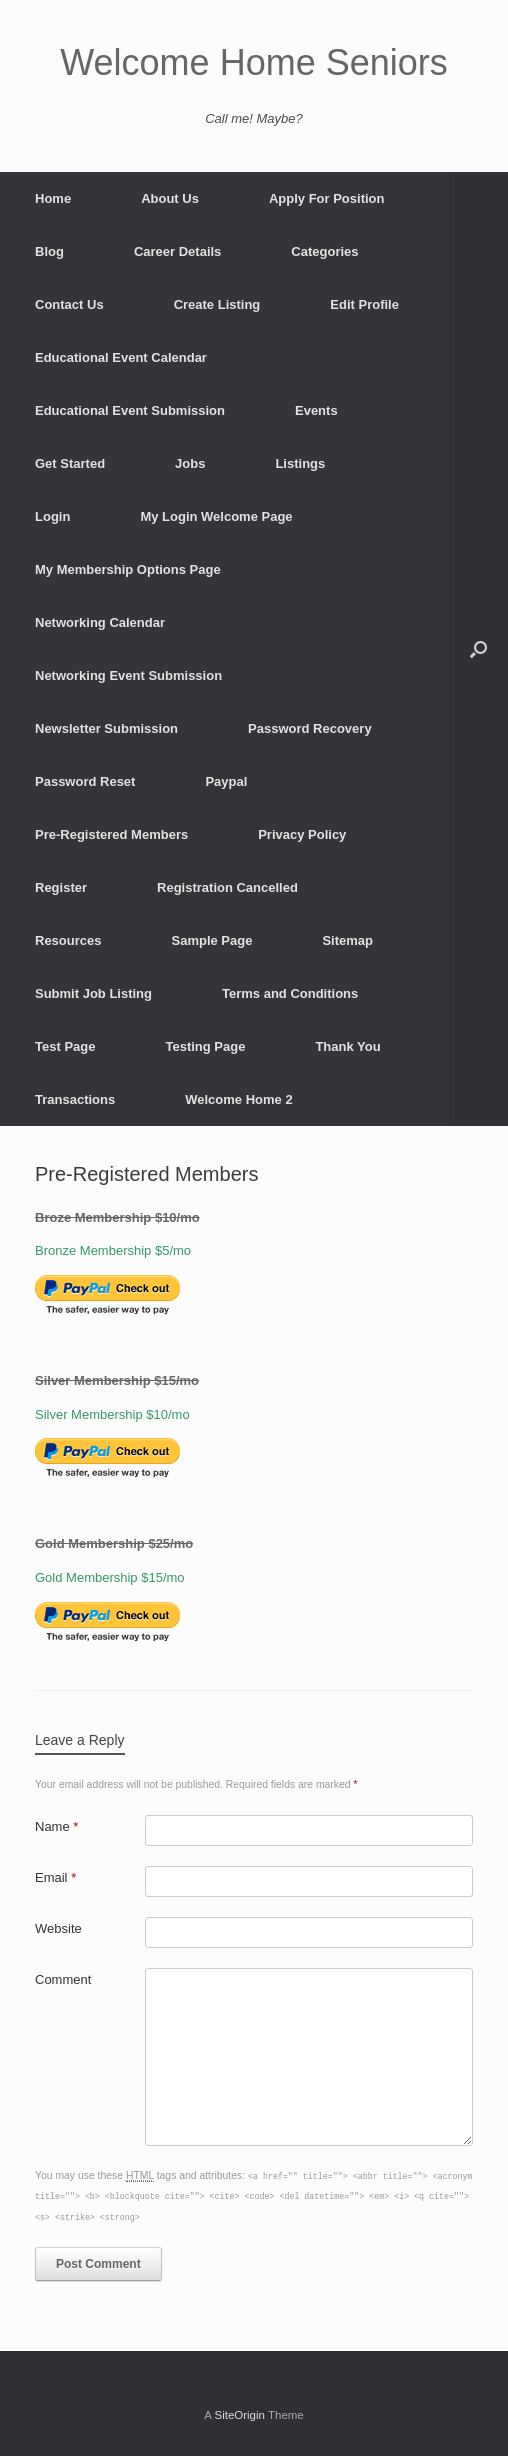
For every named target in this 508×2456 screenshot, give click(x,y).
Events (316, 410)
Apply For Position (327, 198)
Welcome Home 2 (238, 1099)
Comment (63, 1979)
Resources (68, 940)
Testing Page (205, 1046)
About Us (170, 198)
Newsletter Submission (106, 728)
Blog (49, 251)
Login (52, 516)
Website (58, 1928)
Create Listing (217, 304)
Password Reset (85, 781)
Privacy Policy (302, 834)
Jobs (190, 463)
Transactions (75, 1099)
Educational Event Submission (130, 410)
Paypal (226, 781)
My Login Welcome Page (216, 516)
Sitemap (347, 940)
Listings (300, 463)
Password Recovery (310, 728)
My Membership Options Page (128, 569)
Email (55, 1877)
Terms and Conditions (290, 993)
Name (56, 1826)
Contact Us (69, 304)
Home (53, 198)
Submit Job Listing (93, 993)
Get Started (70, 463)
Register (61, 887)
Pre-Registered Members (111, 834)
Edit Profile (364, 304)
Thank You (347, 1046)
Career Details (177, 251)
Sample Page (211, 940)
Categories (324, 251)
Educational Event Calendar (121, 357)
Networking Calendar (100, 622)
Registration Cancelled (227, 887)
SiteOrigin (239, 2415)
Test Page (65, 1046)
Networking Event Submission (128, 675)
